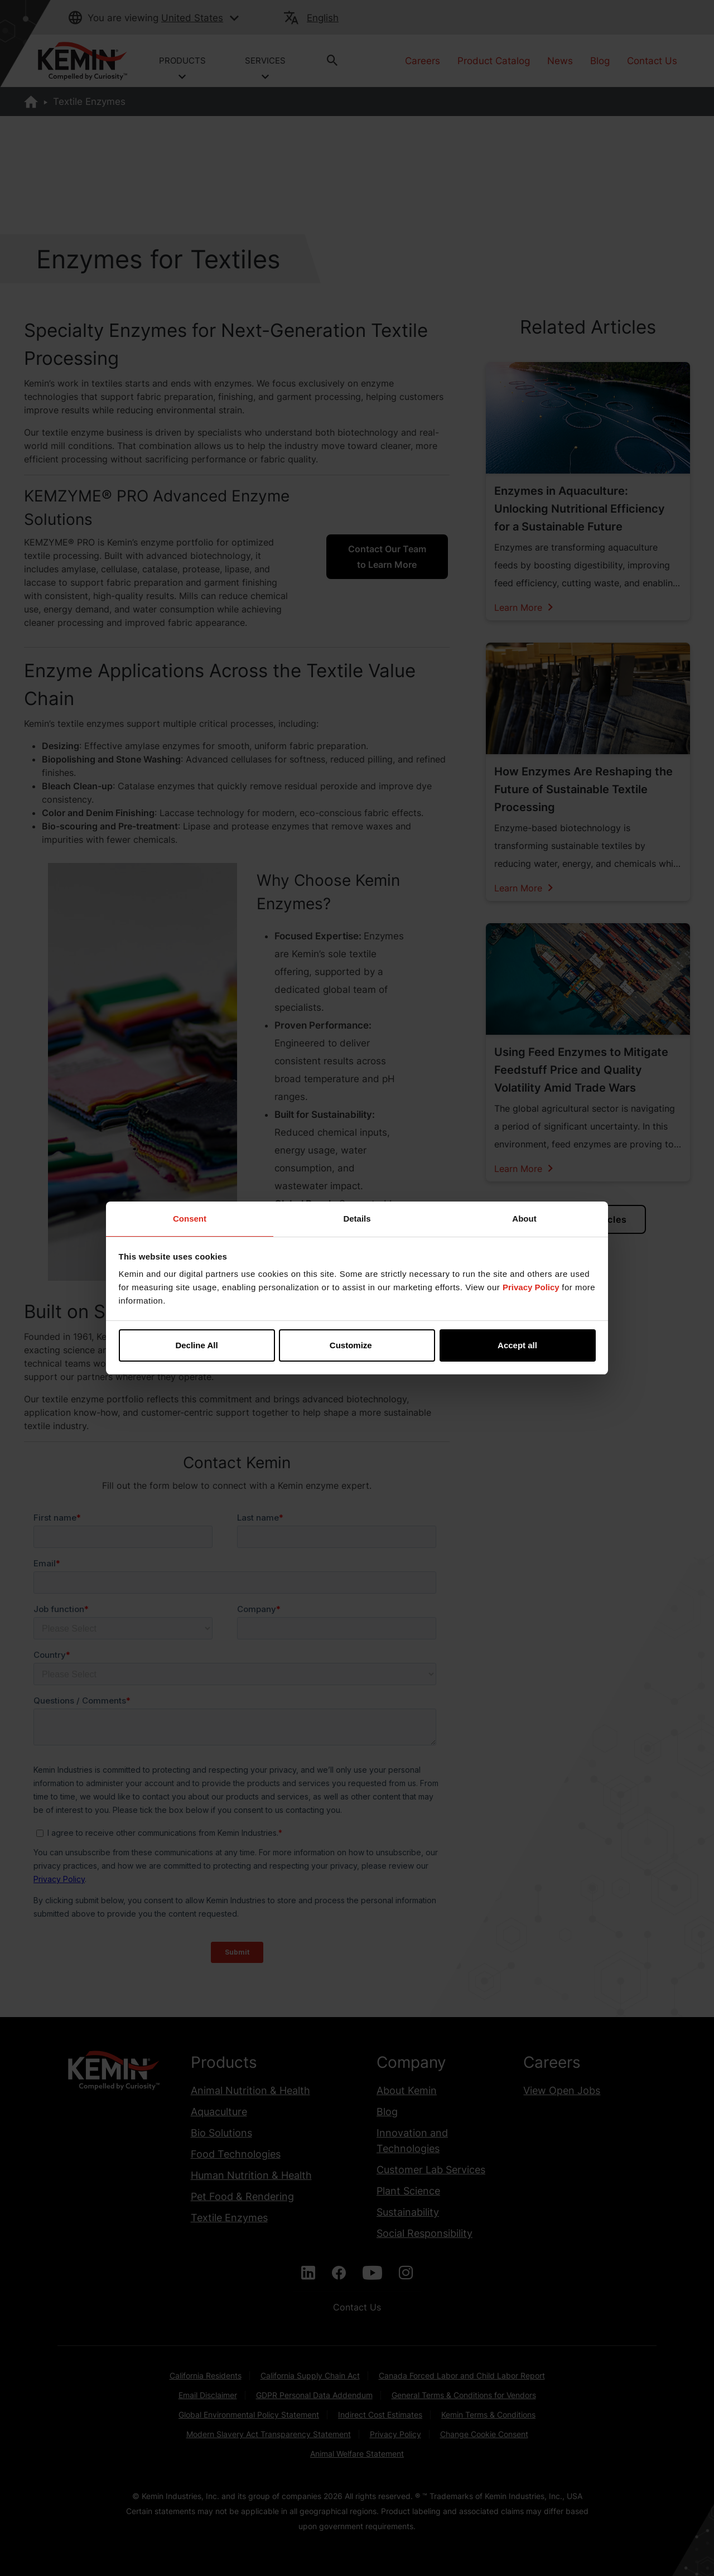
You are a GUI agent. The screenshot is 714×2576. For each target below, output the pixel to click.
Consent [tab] (189, 1218)
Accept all (517, 1345)
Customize (357, 1345)
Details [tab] (356, 1218)
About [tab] (524, 1218)
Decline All (196, 1345)
